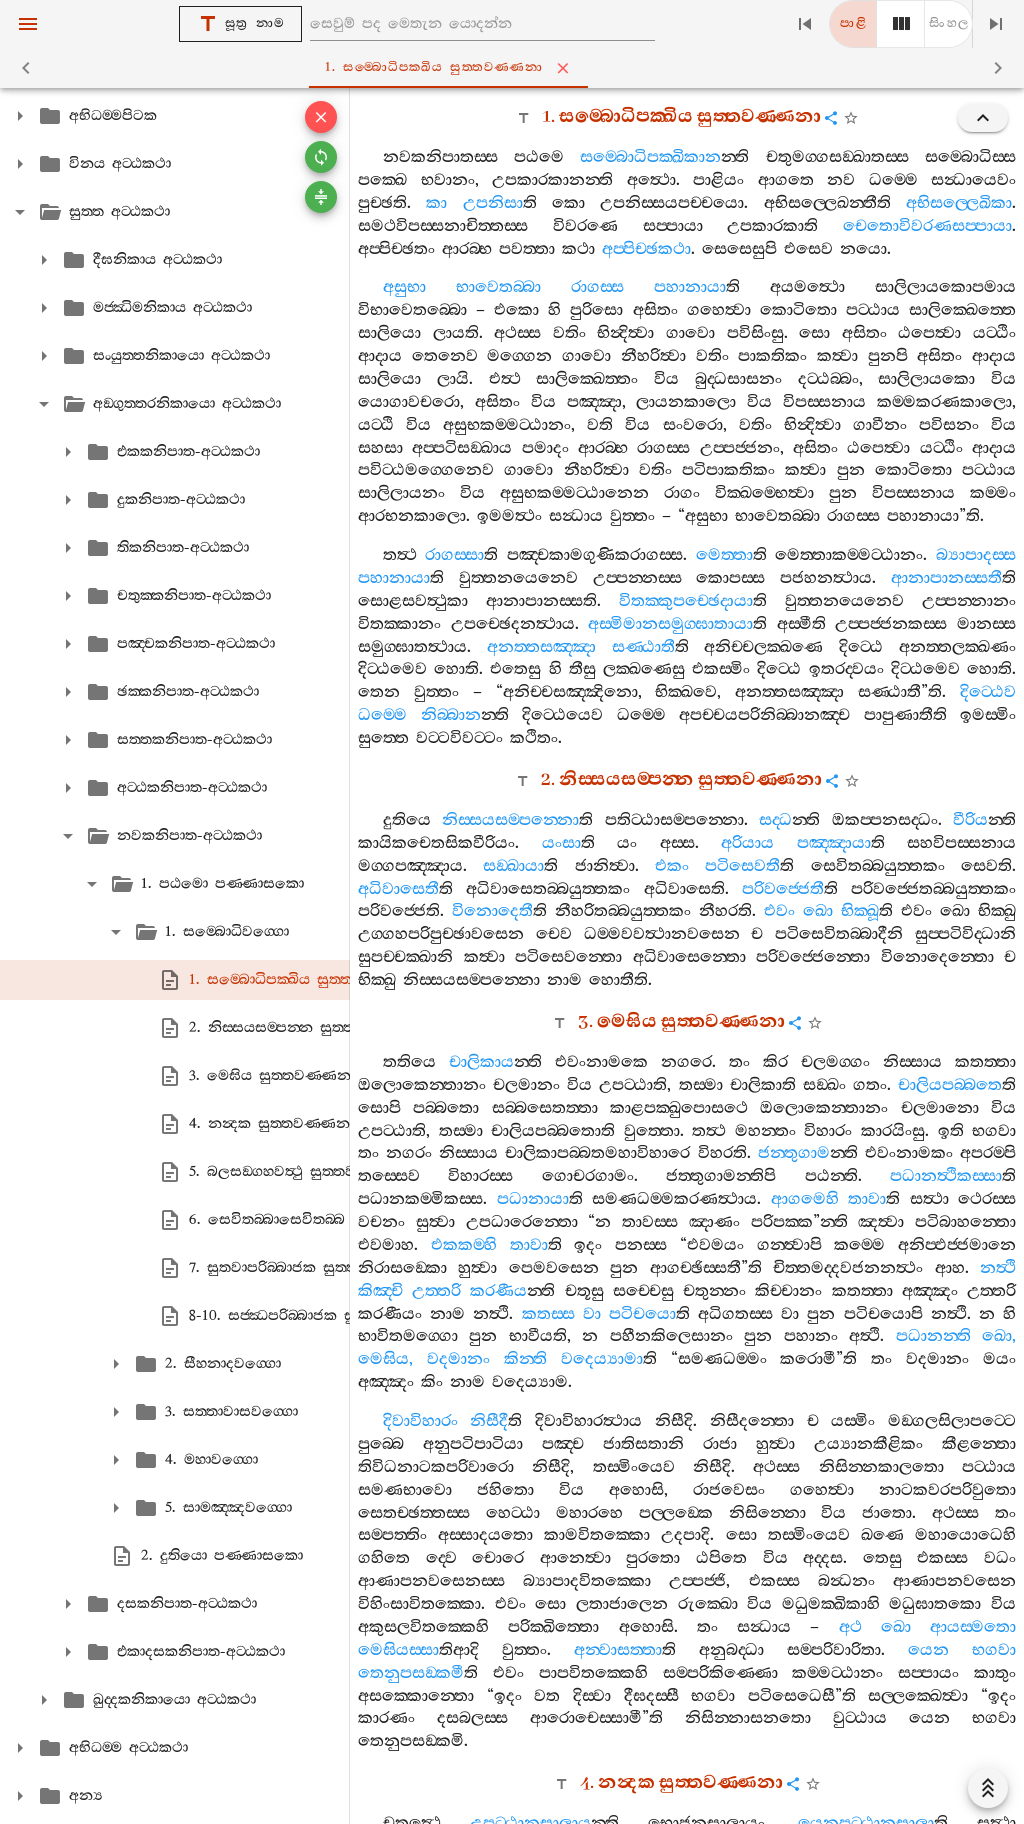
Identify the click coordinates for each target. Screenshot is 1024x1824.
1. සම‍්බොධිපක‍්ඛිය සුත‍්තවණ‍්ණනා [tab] (516, 68)
